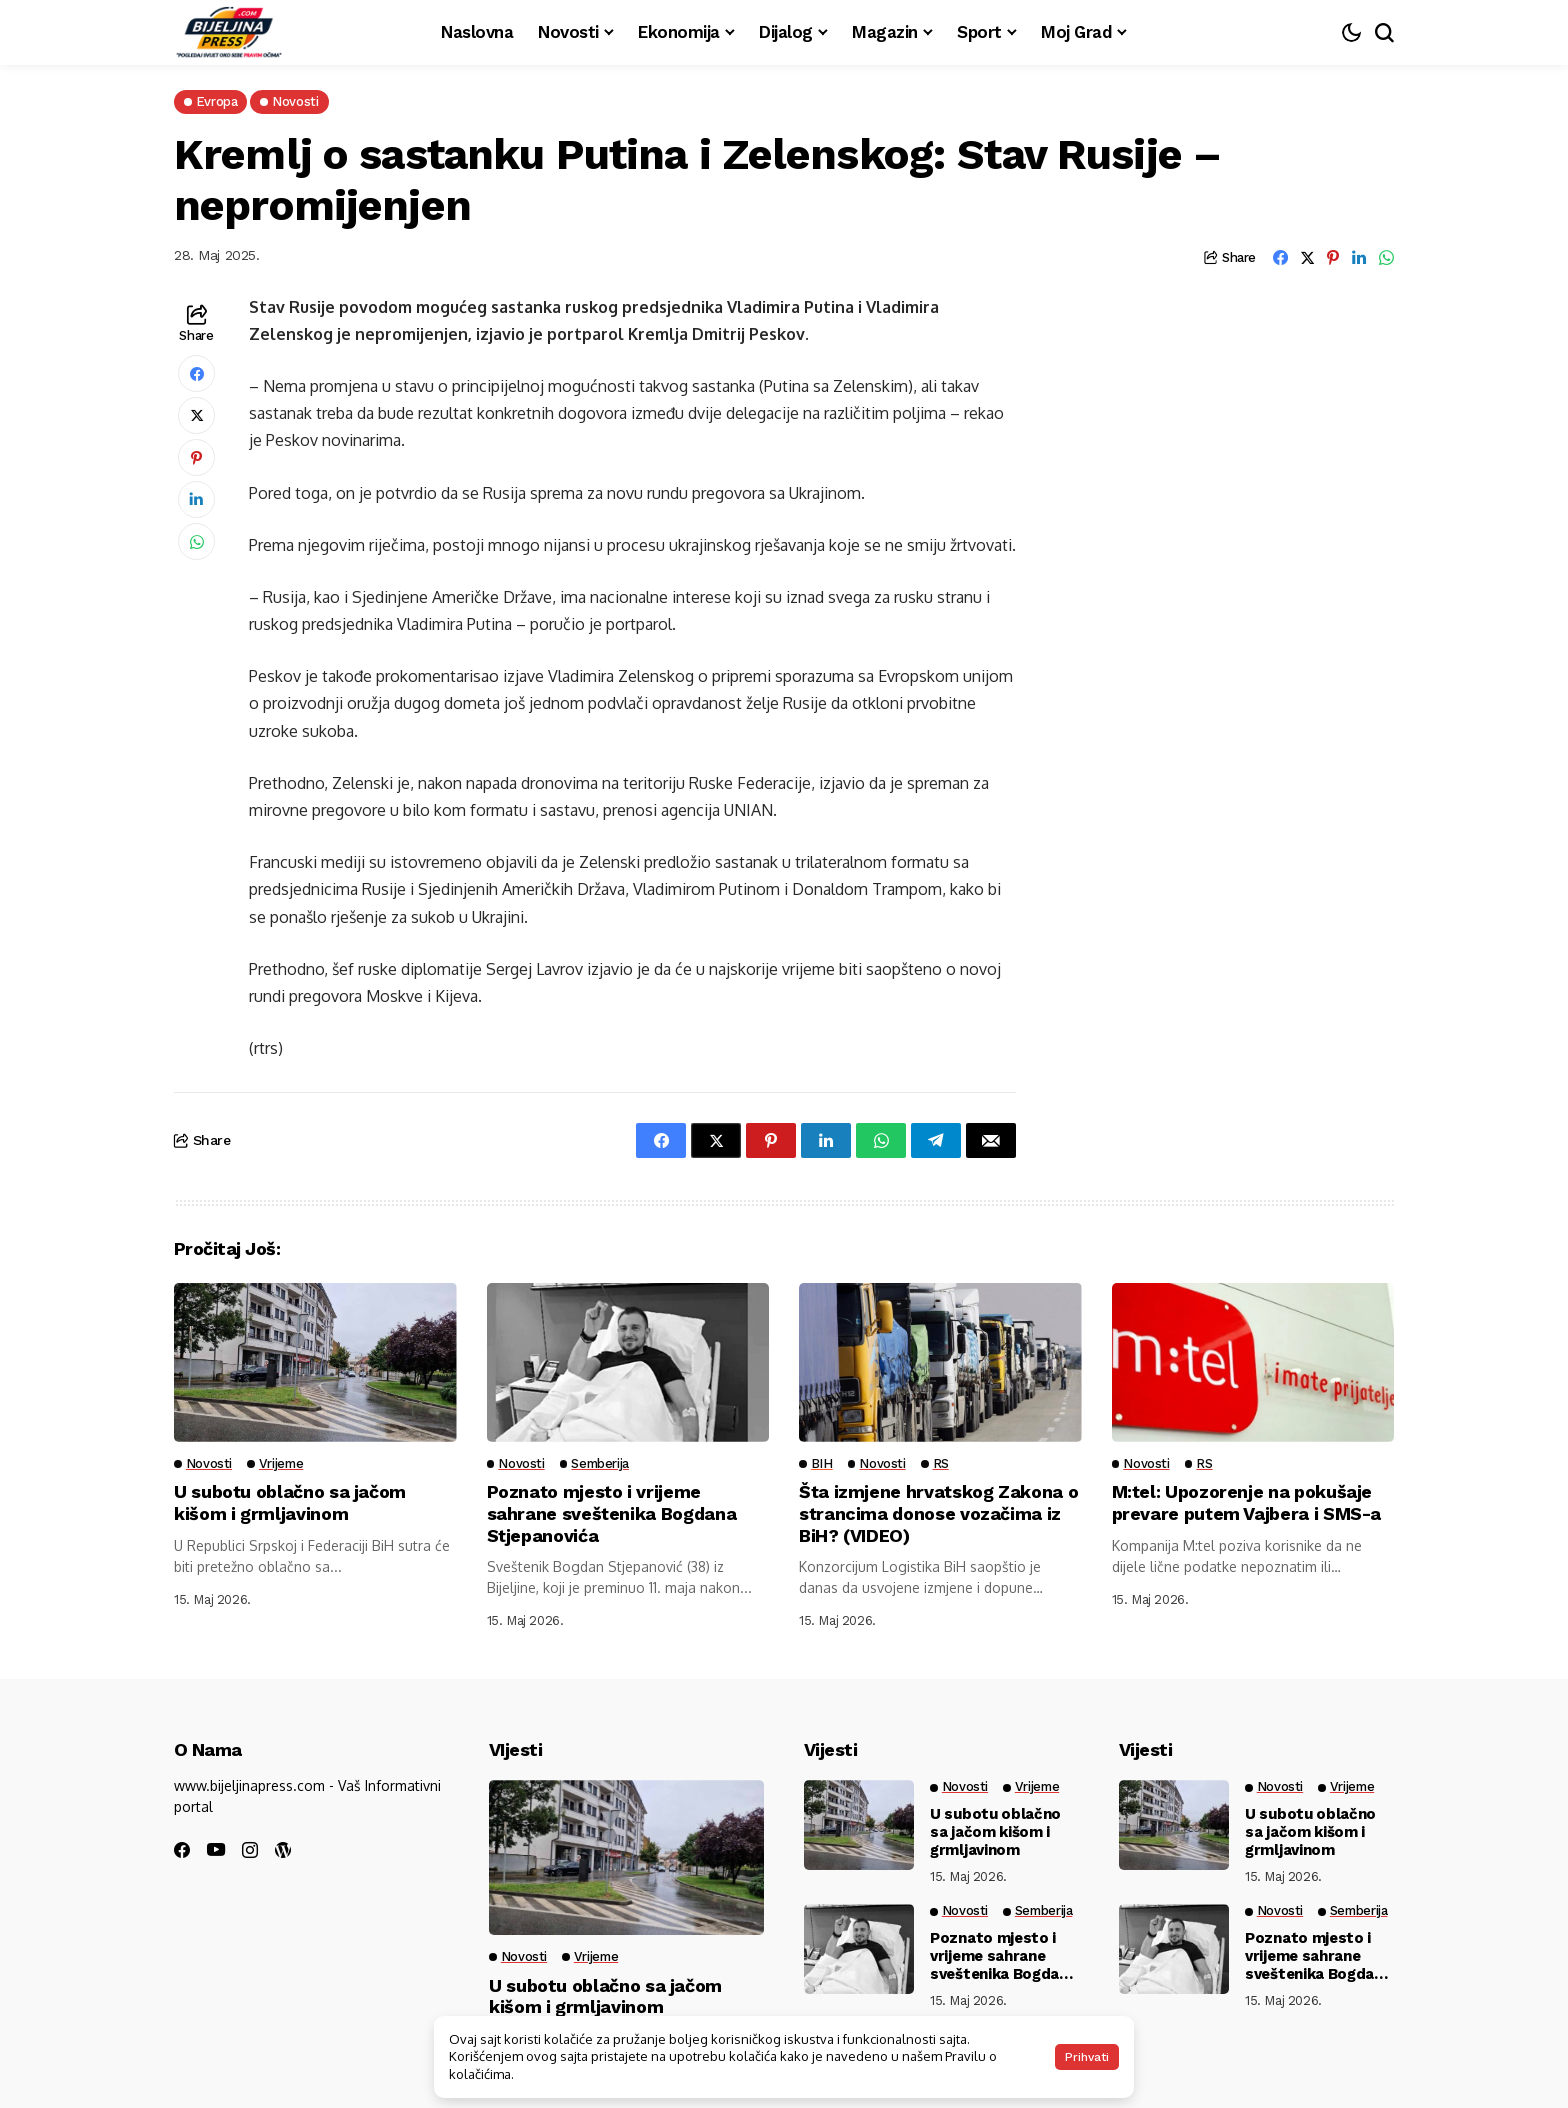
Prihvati (1087, 2057)
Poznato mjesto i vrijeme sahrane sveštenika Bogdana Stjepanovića (612, 1513)
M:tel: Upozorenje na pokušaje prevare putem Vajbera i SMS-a (1247, 1502)
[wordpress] (283, 1850)
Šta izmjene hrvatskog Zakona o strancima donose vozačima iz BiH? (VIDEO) (939, 1513)
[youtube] (216, 1850)
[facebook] (182, 1850)
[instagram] (250, 1850)
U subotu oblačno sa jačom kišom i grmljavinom (290, 1502)
